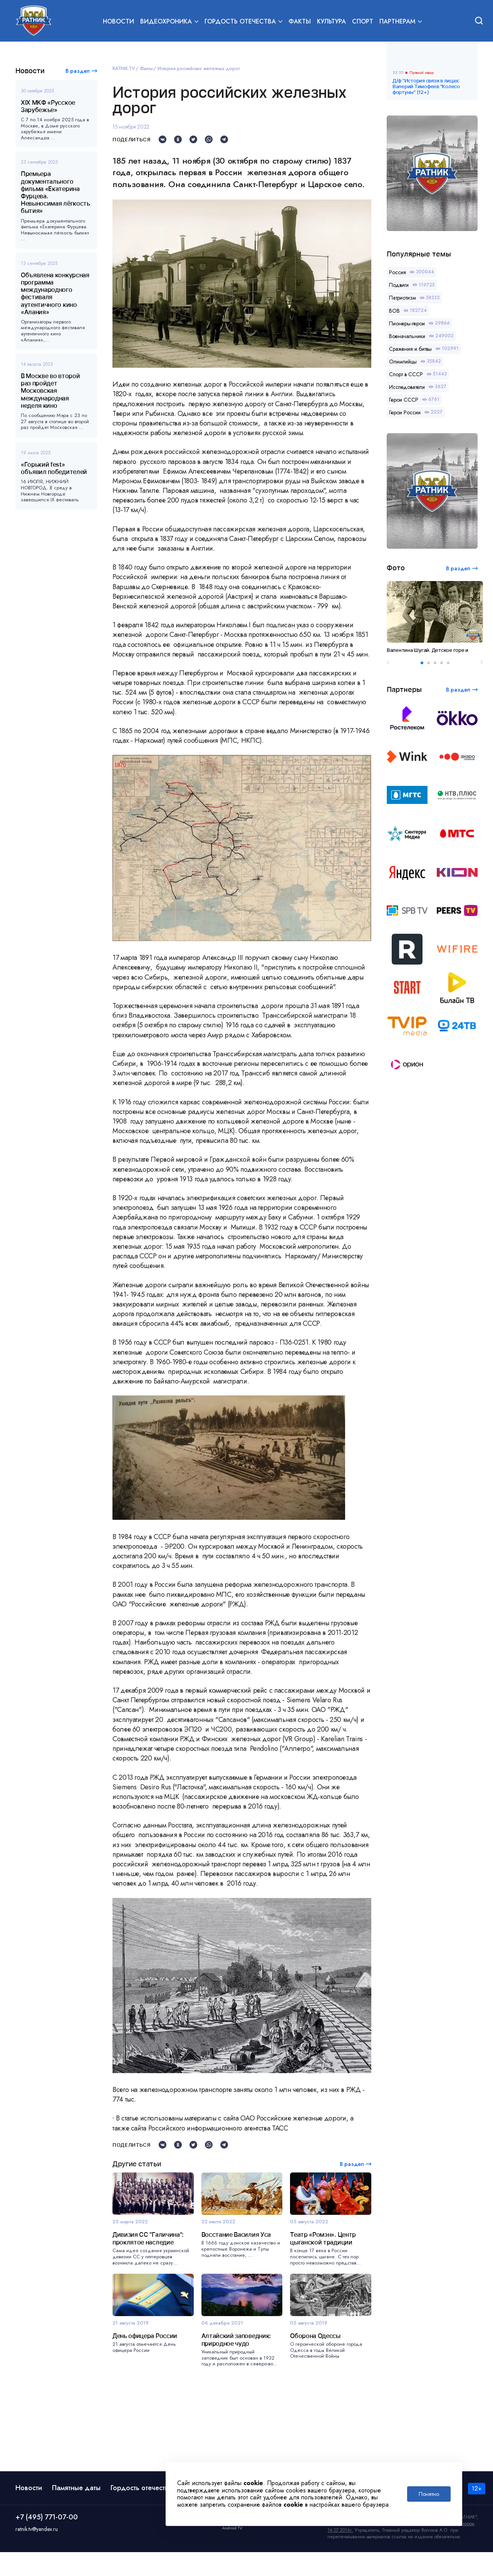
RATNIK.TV (123, 68)
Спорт (362, 21)
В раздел (77, 71)
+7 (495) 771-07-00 (46, 2541)
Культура (331, 21)
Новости (118, 21)
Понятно (429, 2494)
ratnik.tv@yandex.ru (36, 2553)
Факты (299, 21)
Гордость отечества (141, 2512)
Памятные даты (76, 2512)
